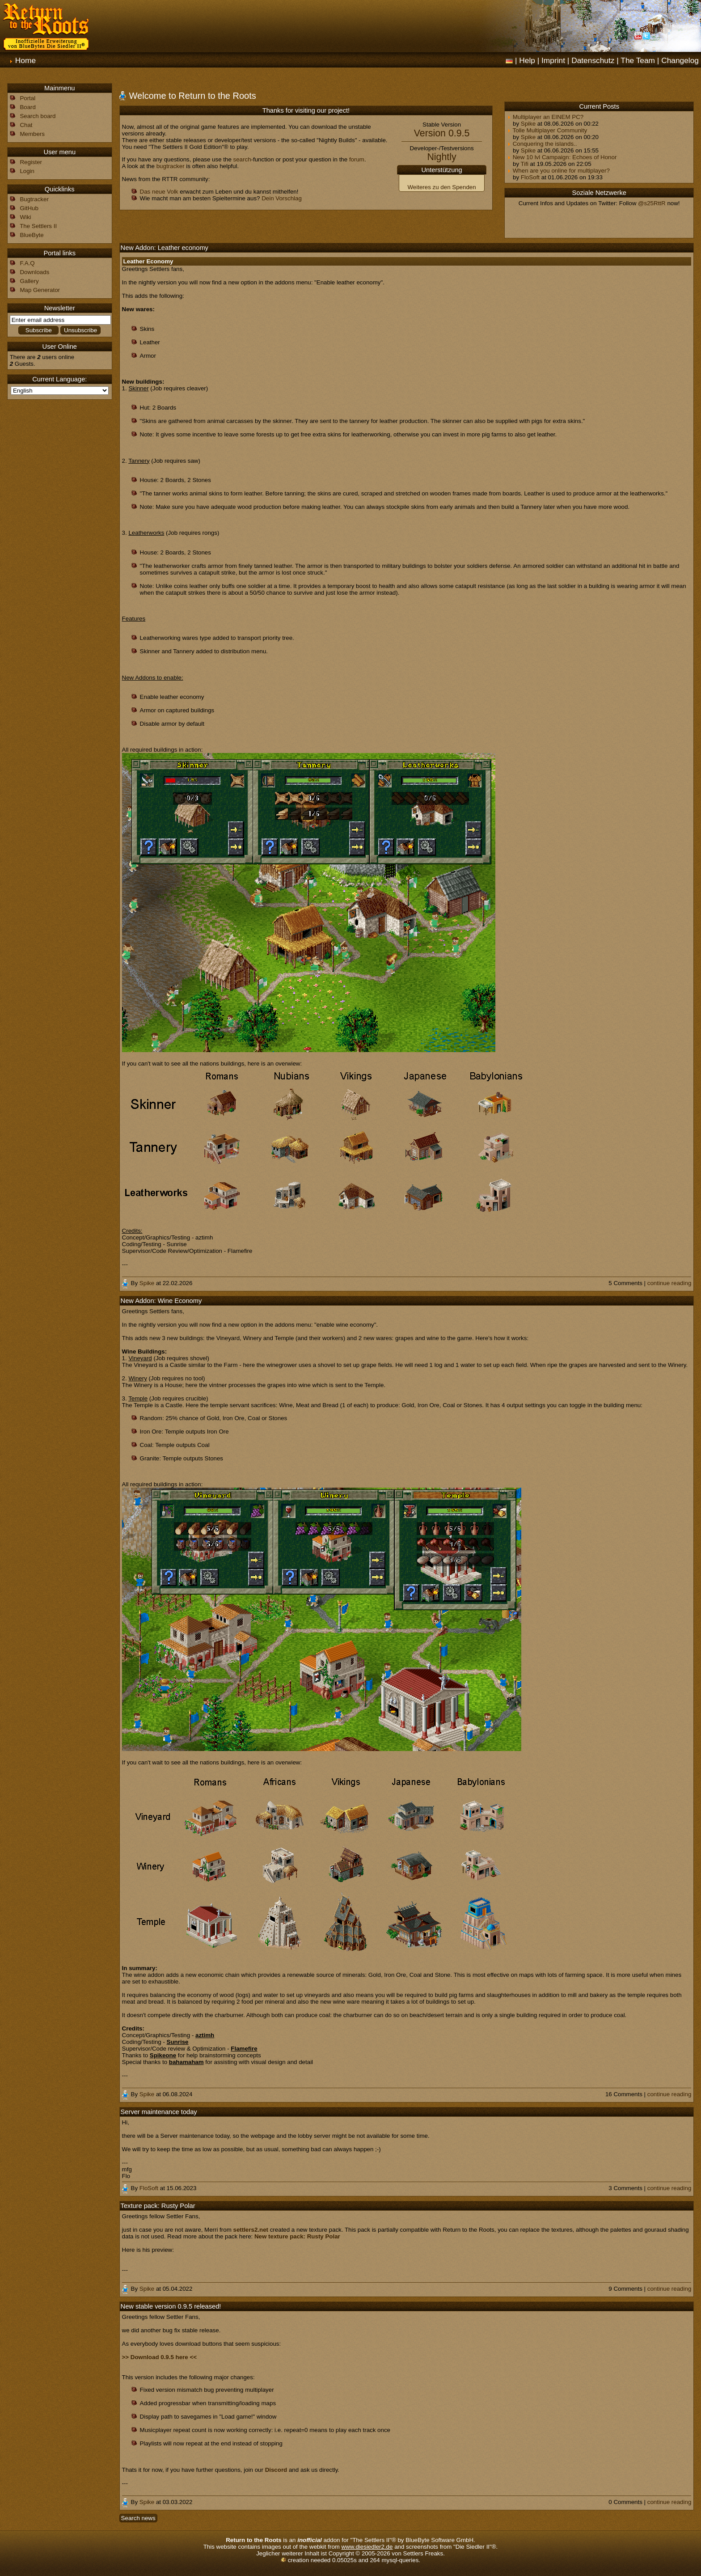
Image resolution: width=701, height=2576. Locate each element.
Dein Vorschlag (282, 198)
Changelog (680, 60)
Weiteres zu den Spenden (442, 187)
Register (31, 162)
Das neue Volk (159, 191)
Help (527, 60)
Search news (138, 2518)
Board (28, 107)
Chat (26, 125)
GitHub (29, 208)
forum (356, 159)
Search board (37, 116)
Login (27, 171)
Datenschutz (592, 60)
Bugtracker (34, 199)
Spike (528, 123)
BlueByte (31, 235)
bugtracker (170, 166)
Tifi (524, 164)
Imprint (553, 60)
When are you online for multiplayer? (558, 170)
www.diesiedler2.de (367, 2546)
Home (25, 60)
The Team (638, 60)
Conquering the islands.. (542, 143)
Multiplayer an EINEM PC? (545, 117)
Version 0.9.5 (442, 133)
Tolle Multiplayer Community (547, 130)
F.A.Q (27, 263)
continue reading (669, 1283)
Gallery (29, 281)
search (242, 159)
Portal (27, 98)
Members (32, 134)
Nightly (441, 157)
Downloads (34, 272)
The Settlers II (38, 226)
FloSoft (530, 177)
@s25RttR (652, 203)
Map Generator (40, 290)
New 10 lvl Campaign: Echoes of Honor (562, 157)
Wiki (25, 217)
